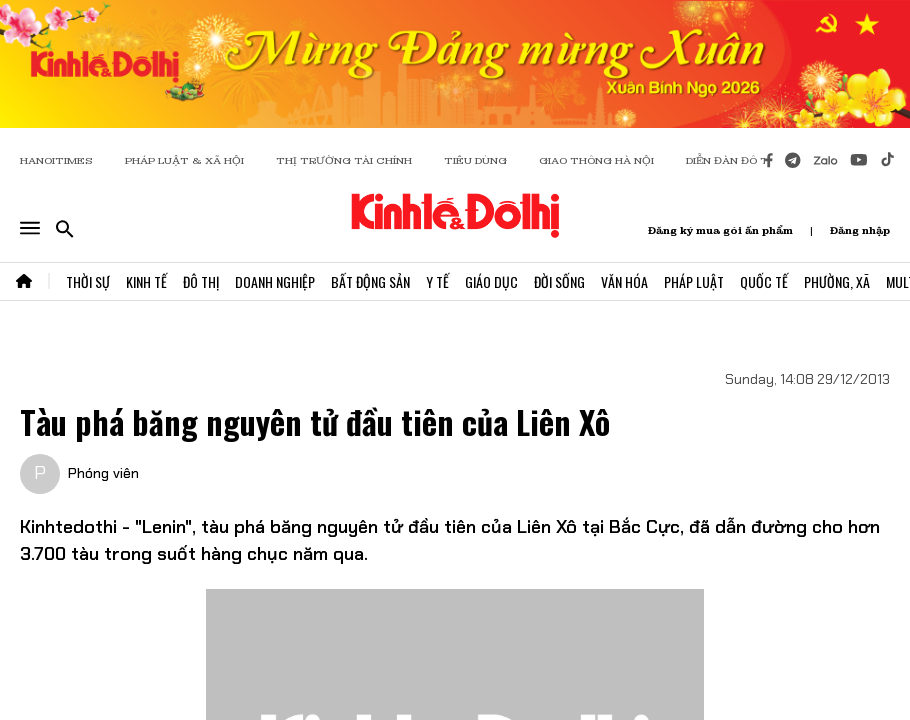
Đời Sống (559, 281)
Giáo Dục (491, 281)
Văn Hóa (624, 281)
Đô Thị (201, 281)
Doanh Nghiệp (275, 281)
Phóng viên (103, 473)
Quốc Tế (764, 281)
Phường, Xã (837, 281)
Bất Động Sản (370, 281)
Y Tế (437, 281)
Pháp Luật (694, 281)
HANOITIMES (56, 160)
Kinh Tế (146, 281)
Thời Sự (88, 281)
